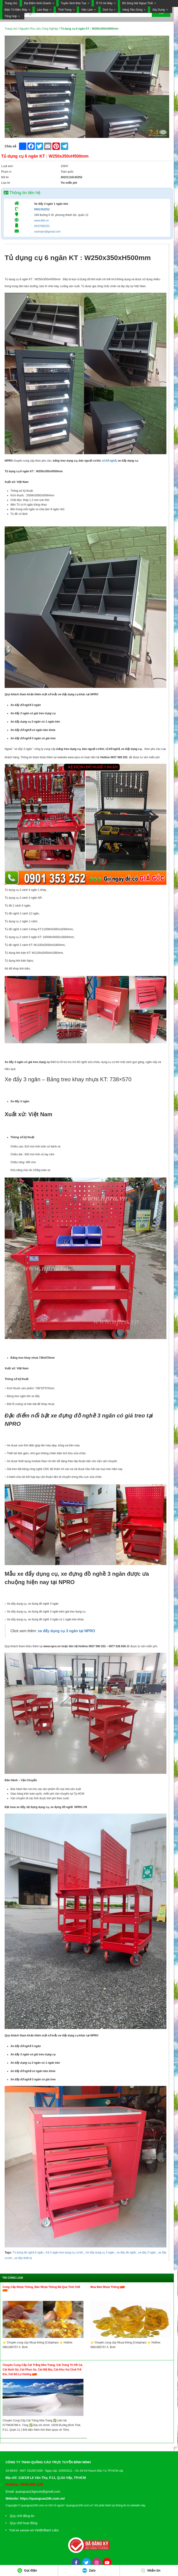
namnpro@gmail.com (47, 231)
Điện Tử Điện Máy (15, 9)
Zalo (89, 2570)
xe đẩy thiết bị (23, 2258)
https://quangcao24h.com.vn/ (42, 2498)
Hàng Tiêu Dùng (132, 9)
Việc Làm (87, 9)
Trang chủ (11, 3)
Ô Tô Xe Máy (104, 3)
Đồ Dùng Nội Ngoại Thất (137, 3)
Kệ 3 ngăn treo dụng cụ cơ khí (64, 2252)
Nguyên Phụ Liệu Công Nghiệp (38, 28)
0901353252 (42, 209)
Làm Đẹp (42, 9)
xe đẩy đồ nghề (126, 2252)
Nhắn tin (150, 2570)
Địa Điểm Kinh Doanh (37, 3)
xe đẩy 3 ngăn (146, 2252)
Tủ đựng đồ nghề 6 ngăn (28, 2252)
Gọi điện (27, 2570)
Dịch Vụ (108, 9)
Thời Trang (65, 9)
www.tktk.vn (41, 220)
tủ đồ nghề (109, 460)
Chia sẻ (10, 146)
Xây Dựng (158, 9)
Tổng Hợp (10, 16)
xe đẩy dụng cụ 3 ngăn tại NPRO (66, 1631)
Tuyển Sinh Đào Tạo (73, 3)
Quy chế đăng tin (22, 2516)
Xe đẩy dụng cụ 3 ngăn (99, 2252)
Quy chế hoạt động (23, 2523)
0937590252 (42, 226)
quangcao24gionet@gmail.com (38, 2491)
